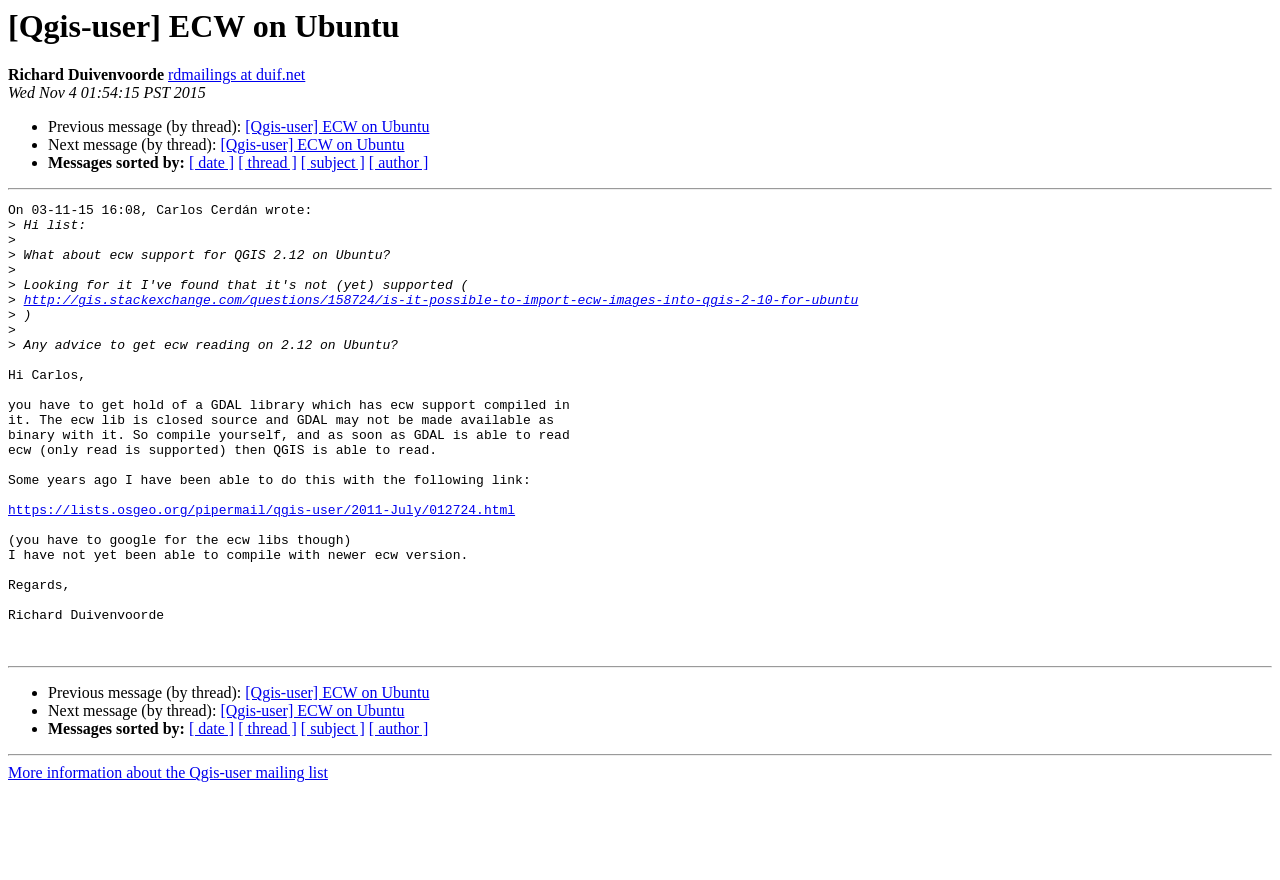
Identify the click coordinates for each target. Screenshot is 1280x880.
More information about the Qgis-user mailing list (168, 862)
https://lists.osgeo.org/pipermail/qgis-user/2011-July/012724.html (261, 572)
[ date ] (211, 162)
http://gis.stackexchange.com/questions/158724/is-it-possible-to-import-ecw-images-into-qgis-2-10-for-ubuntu (441, 320)
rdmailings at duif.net (236, 74)
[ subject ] (333, 162)
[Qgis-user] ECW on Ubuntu (337, 126)
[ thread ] (267, 162)
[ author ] (399, 162)
